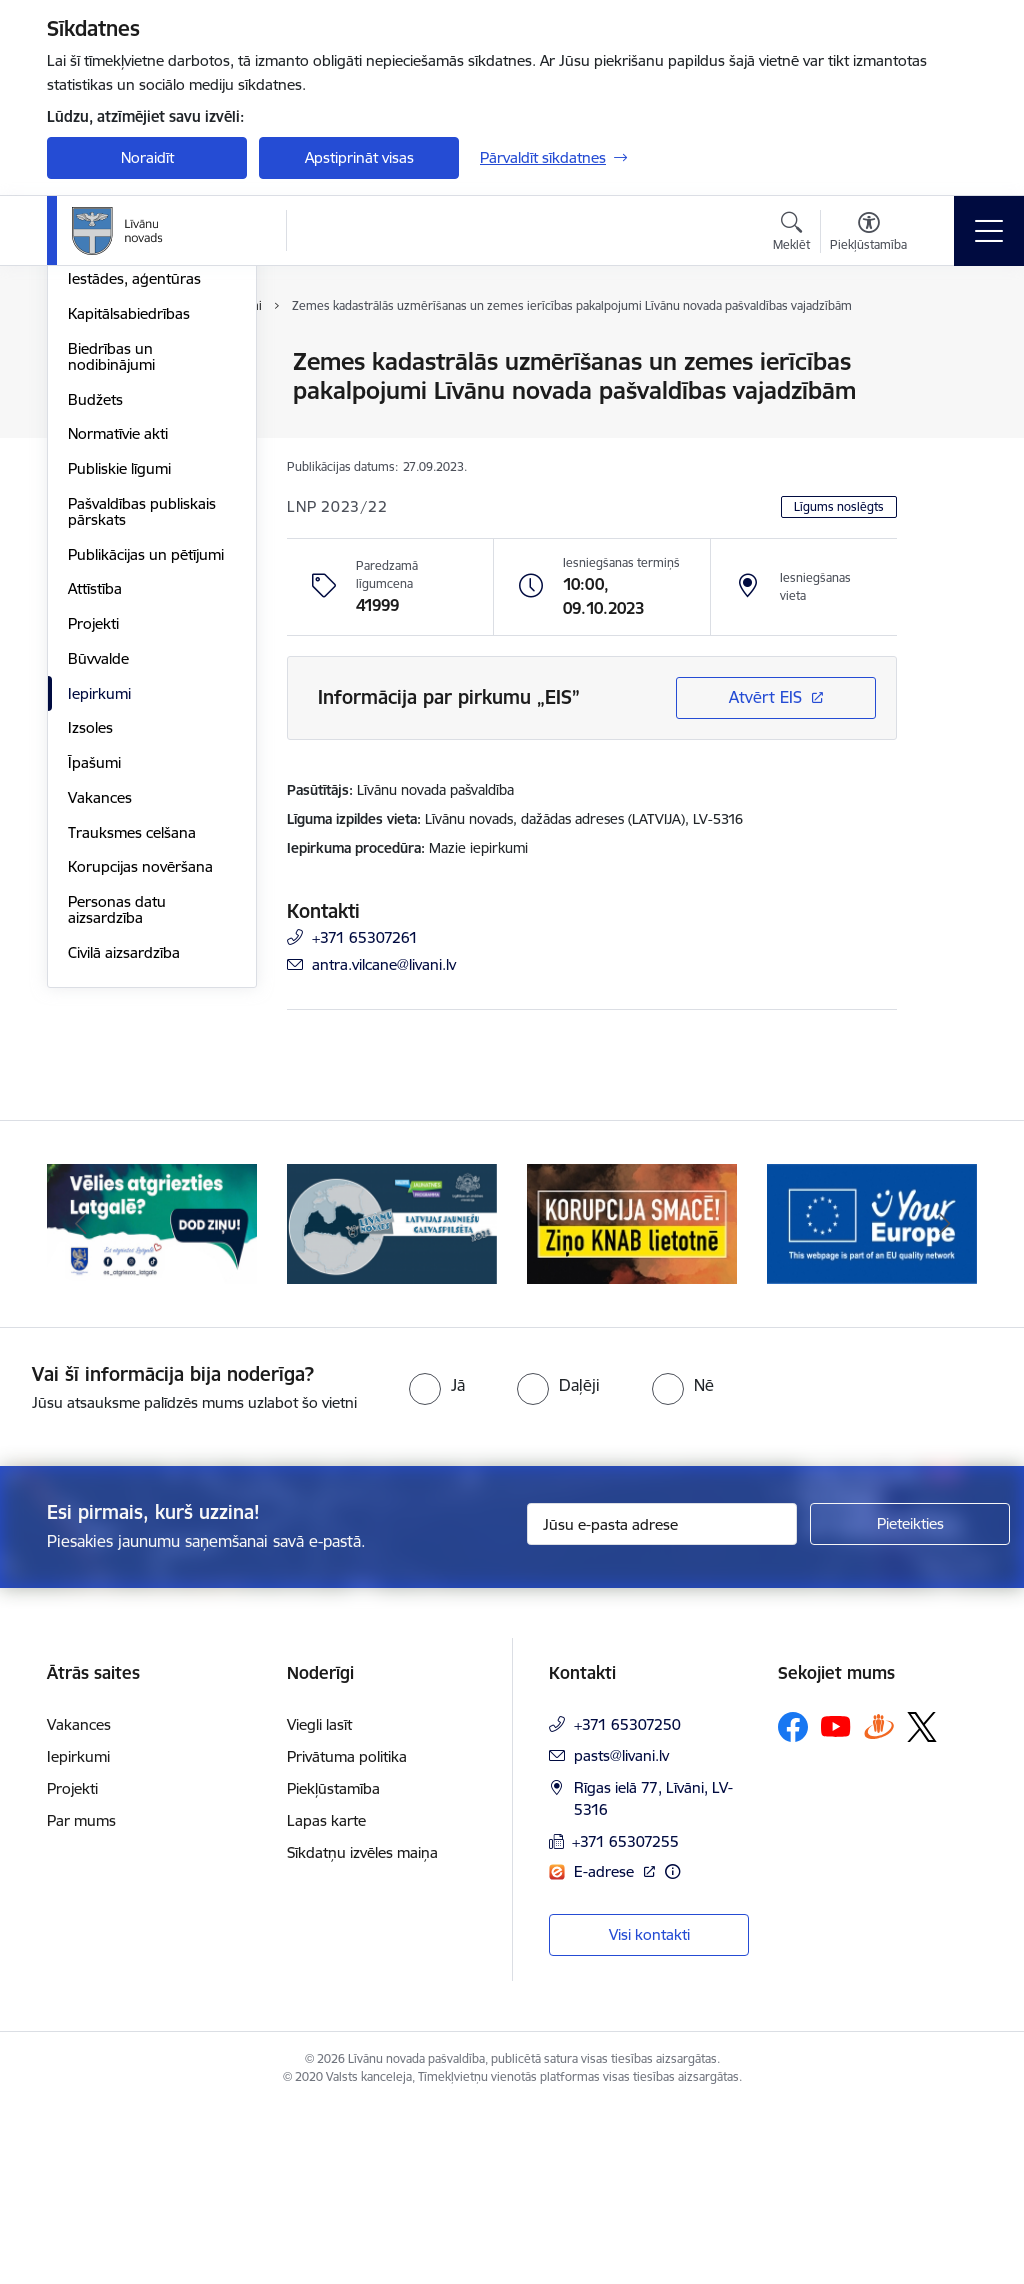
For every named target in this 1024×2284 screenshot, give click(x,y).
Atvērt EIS (765, 697)
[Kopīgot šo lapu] (949, 403)
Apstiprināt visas (359, 157)
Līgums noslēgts (839, 506)
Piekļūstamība (333, 1965)
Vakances (100, 1036)
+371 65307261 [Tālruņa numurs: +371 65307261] (365, 937)
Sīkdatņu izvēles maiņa (362, 2029)
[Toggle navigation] (989, 231)
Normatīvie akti (118, 673)
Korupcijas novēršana (140, 1106)
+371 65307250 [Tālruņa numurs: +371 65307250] (627, 1901)
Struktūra (100, 397)
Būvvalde (98, 897)
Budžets (95, 638)
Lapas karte (326, 1997)
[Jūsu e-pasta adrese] (662, 1702)
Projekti (93, 862)
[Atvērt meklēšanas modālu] (791, 234)
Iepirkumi (99, 932)
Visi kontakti (649, 2111)
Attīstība (95, 828)
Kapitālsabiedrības (129, 552)
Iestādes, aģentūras (134, 518)
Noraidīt (147, 157)
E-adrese (606, 2048)
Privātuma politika (347, 1933)
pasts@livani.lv (621, 1932)
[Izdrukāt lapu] (949, 353)
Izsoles (90, 967)
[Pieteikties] (910, 1702)
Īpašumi (94, 1001)
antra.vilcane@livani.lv (384, 964)
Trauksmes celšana (132, 1071)
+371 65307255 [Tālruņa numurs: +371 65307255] (625, 2018)
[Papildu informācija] (672, 2048)
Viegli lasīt (319, 1901)
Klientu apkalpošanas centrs (139, 475)
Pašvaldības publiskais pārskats (142, 750)
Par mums (81, 1997)
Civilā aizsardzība (124, 1191)
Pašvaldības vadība (131, 432)
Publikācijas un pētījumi (146, 793)
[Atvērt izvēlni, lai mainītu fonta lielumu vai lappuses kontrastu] (868, 234)
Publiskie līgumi (119, 707)
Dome (88, 363)
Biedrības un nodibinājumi (111, 595)
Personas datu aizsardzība (117, 1148)
